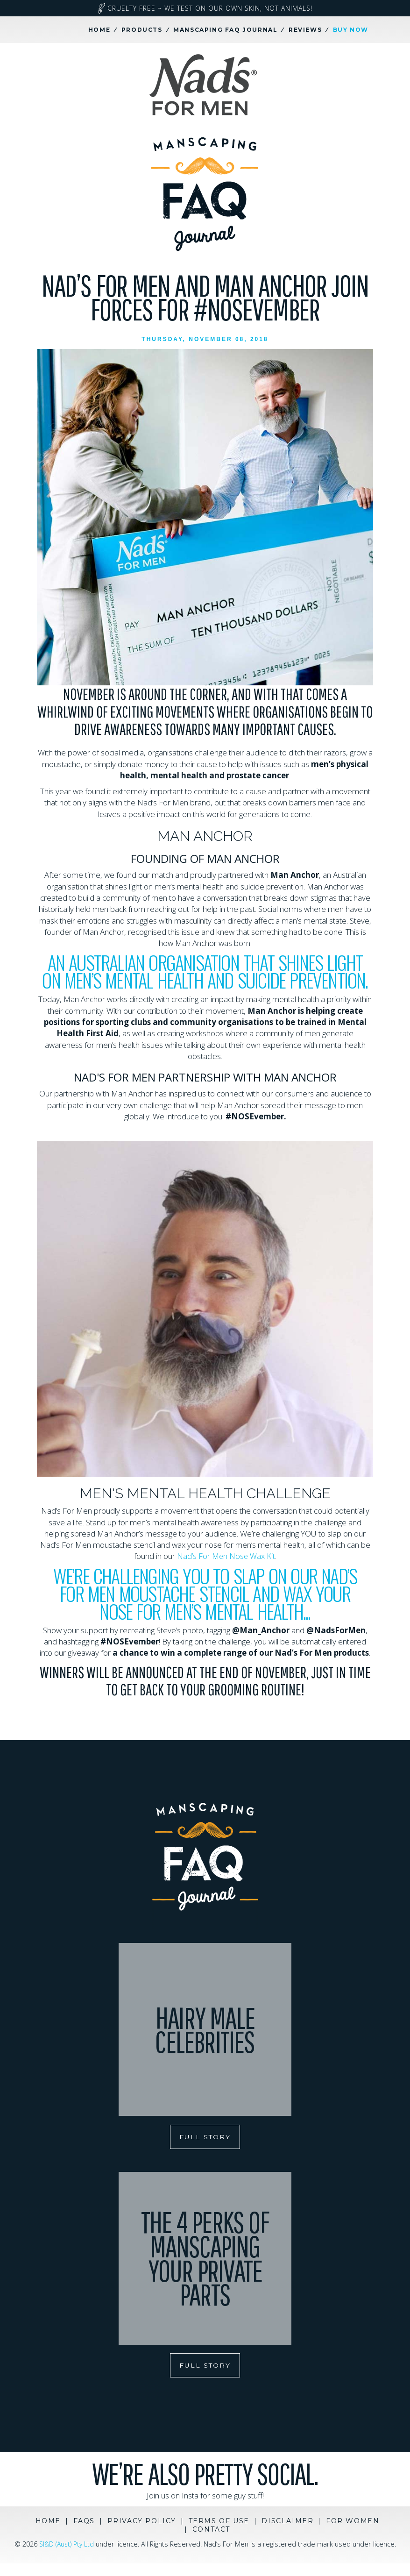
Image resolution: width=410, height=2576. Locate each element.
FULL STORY (205, 2137)
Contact (211, 2532)
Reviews (305, 29)
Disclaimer (287, 2524)
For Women (352, 2524)
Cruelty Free (205, 8)
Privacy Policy (141, 2524)
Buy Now (350, 29)
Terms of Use (219, 2524)
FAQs (84, 2524)
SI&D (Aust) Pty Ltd (79, 2547)
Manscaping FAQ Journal (225, 29)
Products (142, 29)
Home (99, 29)
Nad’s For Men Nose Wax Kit (226, 1556)
